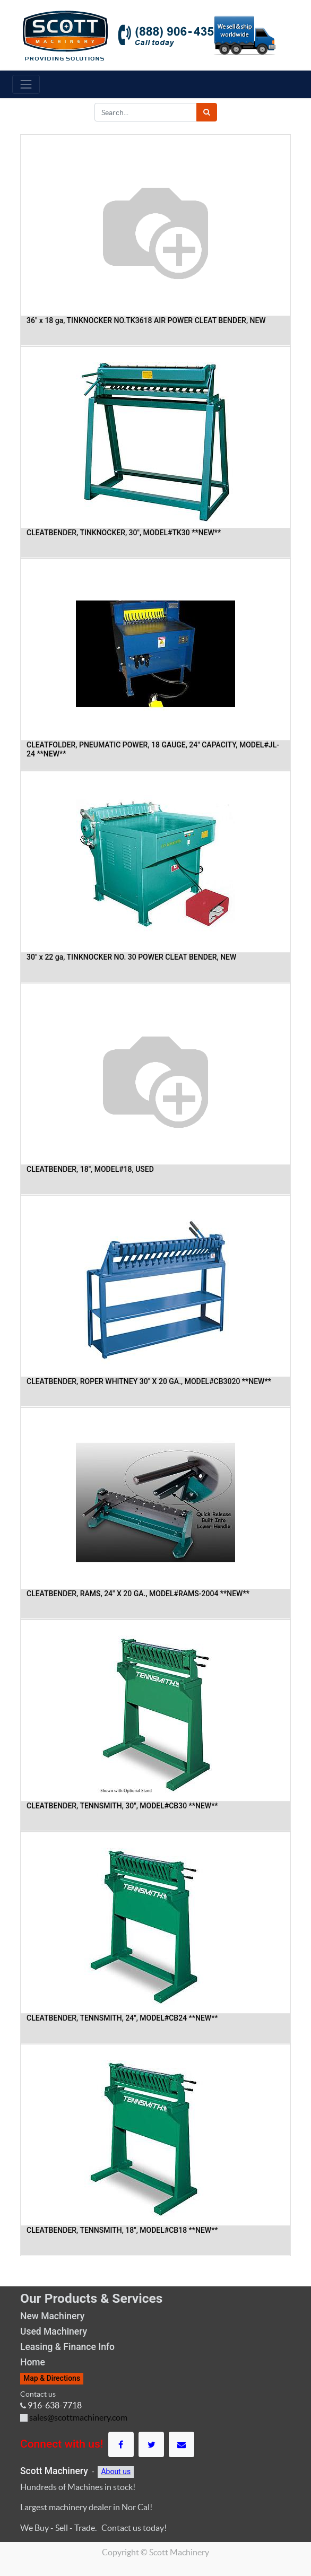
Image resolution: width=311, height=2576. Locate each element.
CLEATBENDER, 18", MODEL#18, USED (90, 1169)
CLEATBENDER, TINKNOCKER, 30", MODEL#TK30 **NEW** (124, 532)
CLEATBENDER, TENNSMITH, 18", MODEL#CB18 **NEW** (122, 2230)
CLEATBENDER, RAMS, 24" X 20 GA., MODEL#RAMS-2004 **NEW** (138, 1593)
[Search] (206, 112)
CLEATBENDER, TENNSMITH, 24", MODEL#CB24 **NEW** (122, 2018)
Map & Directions (51, 2378)
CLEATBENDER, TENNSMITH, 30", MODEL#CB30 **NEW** (122, 1806)
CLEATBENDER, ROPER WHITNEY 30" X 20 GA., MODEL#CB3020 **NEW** (149, 1381)
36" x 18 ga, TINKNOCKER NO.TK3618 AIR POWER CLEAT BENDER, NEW (146, 320)
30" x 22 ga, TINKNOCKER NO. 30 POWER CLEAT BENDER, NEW (131, 957)
